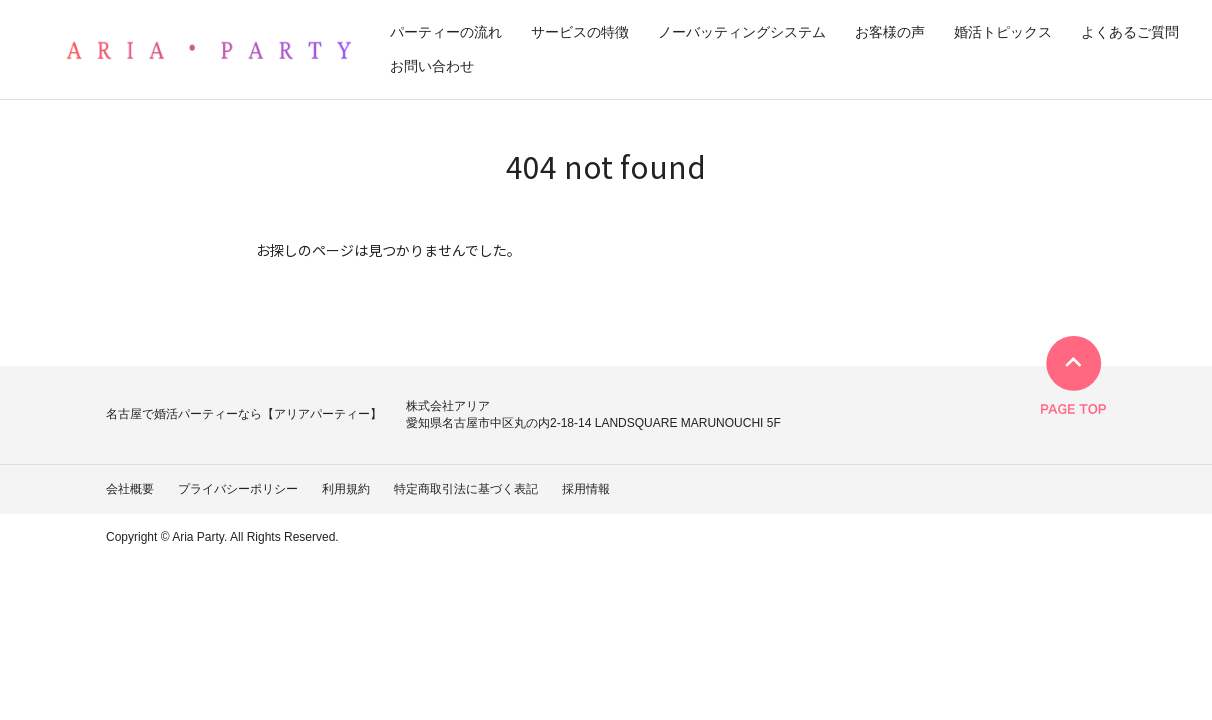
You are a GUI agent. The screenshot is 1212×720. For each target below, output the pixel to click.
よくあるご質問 (1130, 32)
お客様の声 (890, 32)
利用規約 (346, 489)
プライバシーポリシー (238, 489)
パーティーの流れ (446, 32)
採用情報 (586, 489)
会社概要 (130, 489)
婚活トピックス (1003, 32)
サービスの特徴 (580, 32)
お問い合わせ (432, 66)
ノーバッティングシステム (742, 32)
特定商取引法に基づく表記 (466, 489)
